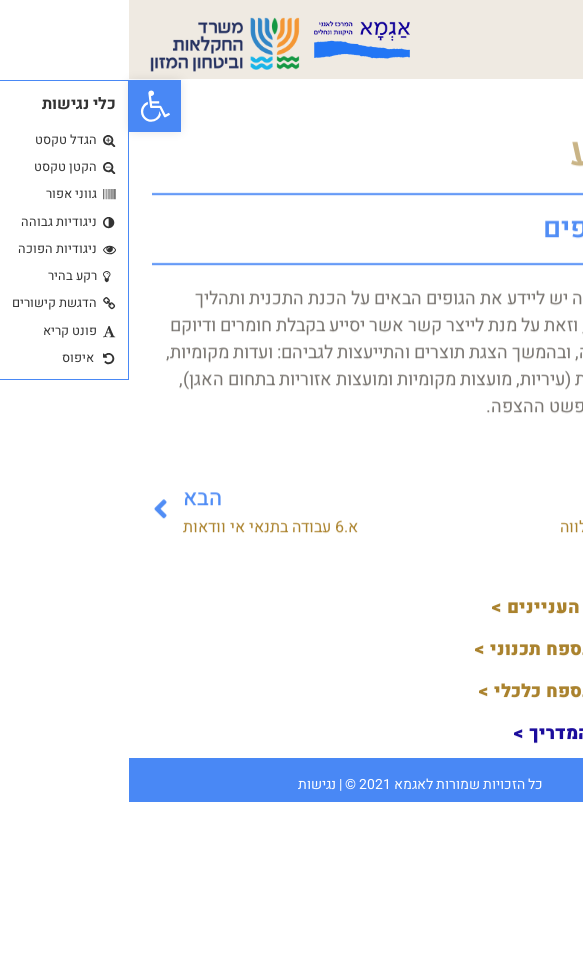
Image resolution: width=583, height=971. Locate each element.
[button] (26, 106)
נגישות (188, 784)
